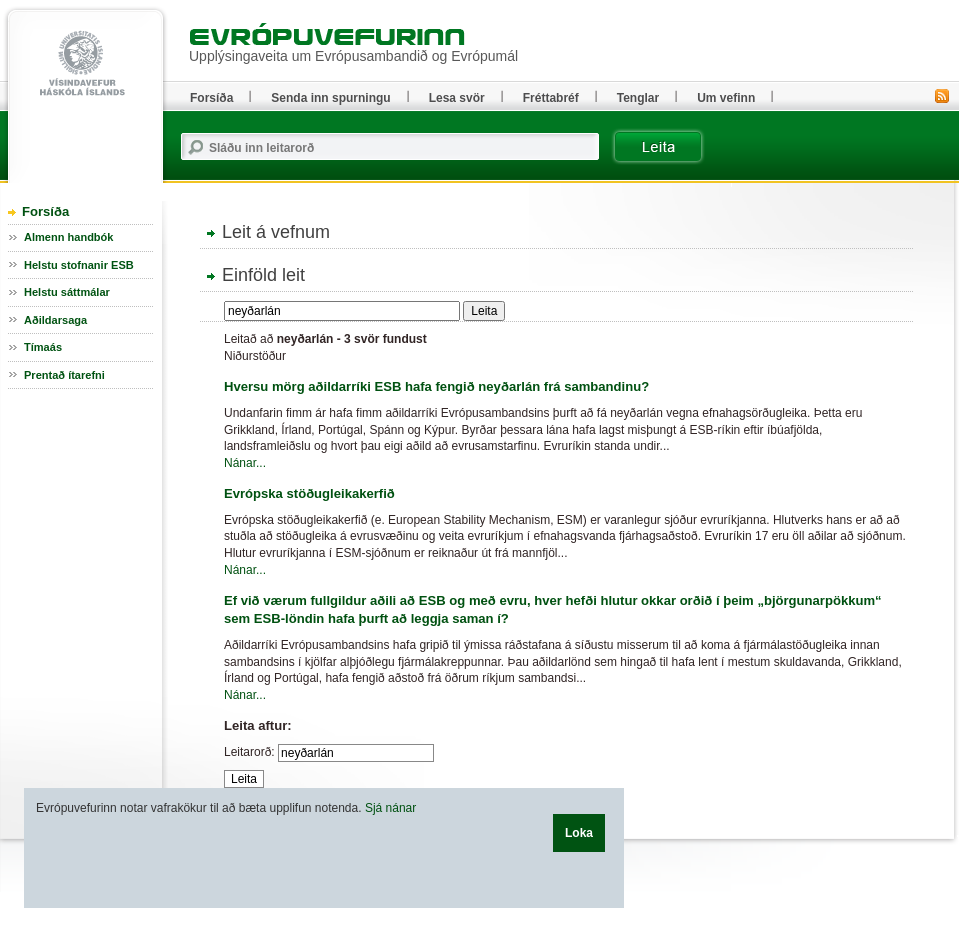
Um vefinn (726, 98)
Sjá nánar (390, 808)
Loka (579, 833)
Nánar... (245, 463)
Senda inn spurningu (330, 98)
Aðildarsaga (55, 320)
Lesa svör (457, 98)
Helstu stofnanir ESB (79, 265)
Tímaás (43, 347)
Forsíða (45, 211)
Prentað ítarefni (64, 375)
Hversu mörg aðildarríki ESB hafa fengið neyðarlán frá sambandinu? (436, 386)
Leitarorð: (249, 752)
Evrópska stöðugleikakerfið (309, 493)
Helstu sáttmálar (67, 292)
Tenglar (638, 98)
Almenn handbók (68, 237)
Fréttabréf (551, 98)
